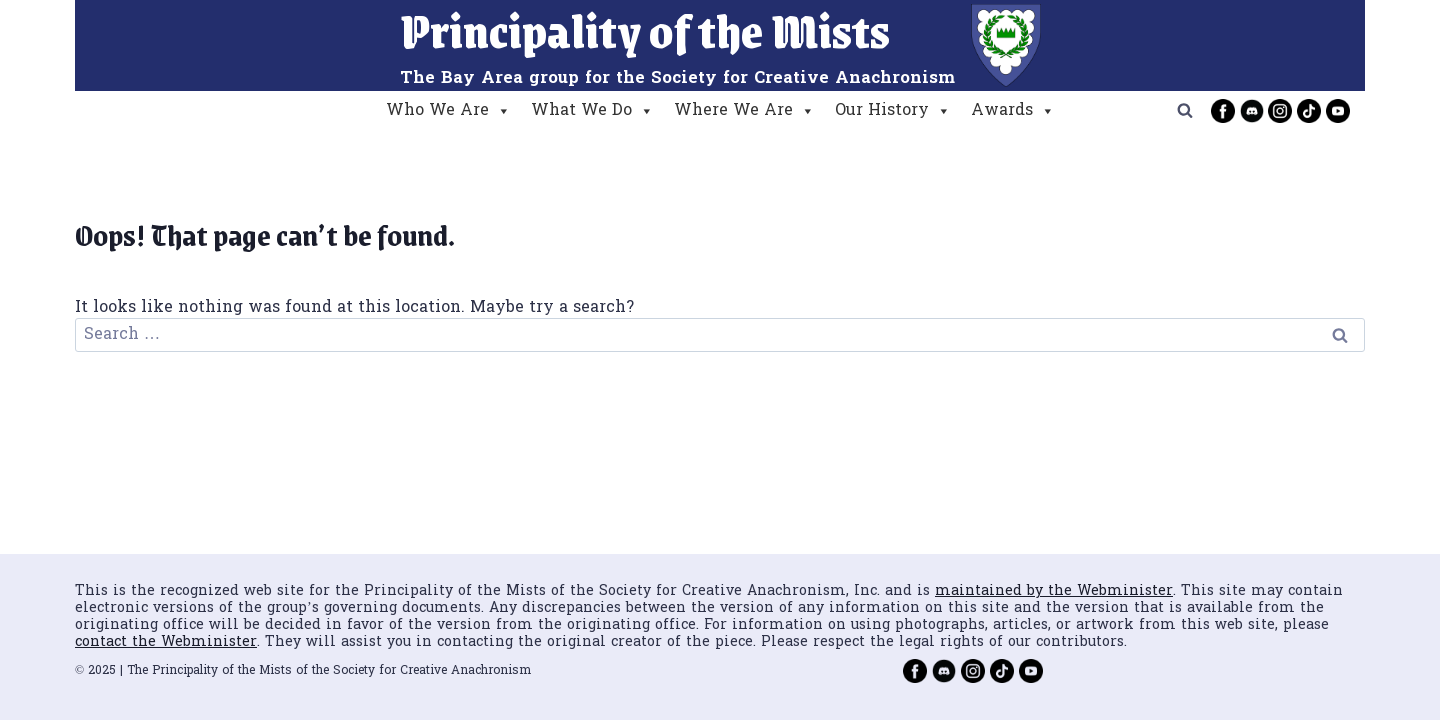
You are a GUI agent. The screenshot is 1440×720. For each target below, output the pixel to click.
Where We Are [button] (744, 111)
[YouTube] (1338, 111)
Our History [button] (893, 111)
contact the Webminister (166, 642)
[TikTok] (1309, 111)
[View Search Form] (1185, 111)
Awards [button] (1013, 111)
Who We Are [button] (448, 111)
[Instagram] (1280, 111)
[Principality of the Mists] (720, 45)
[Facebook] (1223, 111)
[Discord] (1252, 111)
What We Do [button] (592, 111)
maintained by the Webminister (1054, 591)
